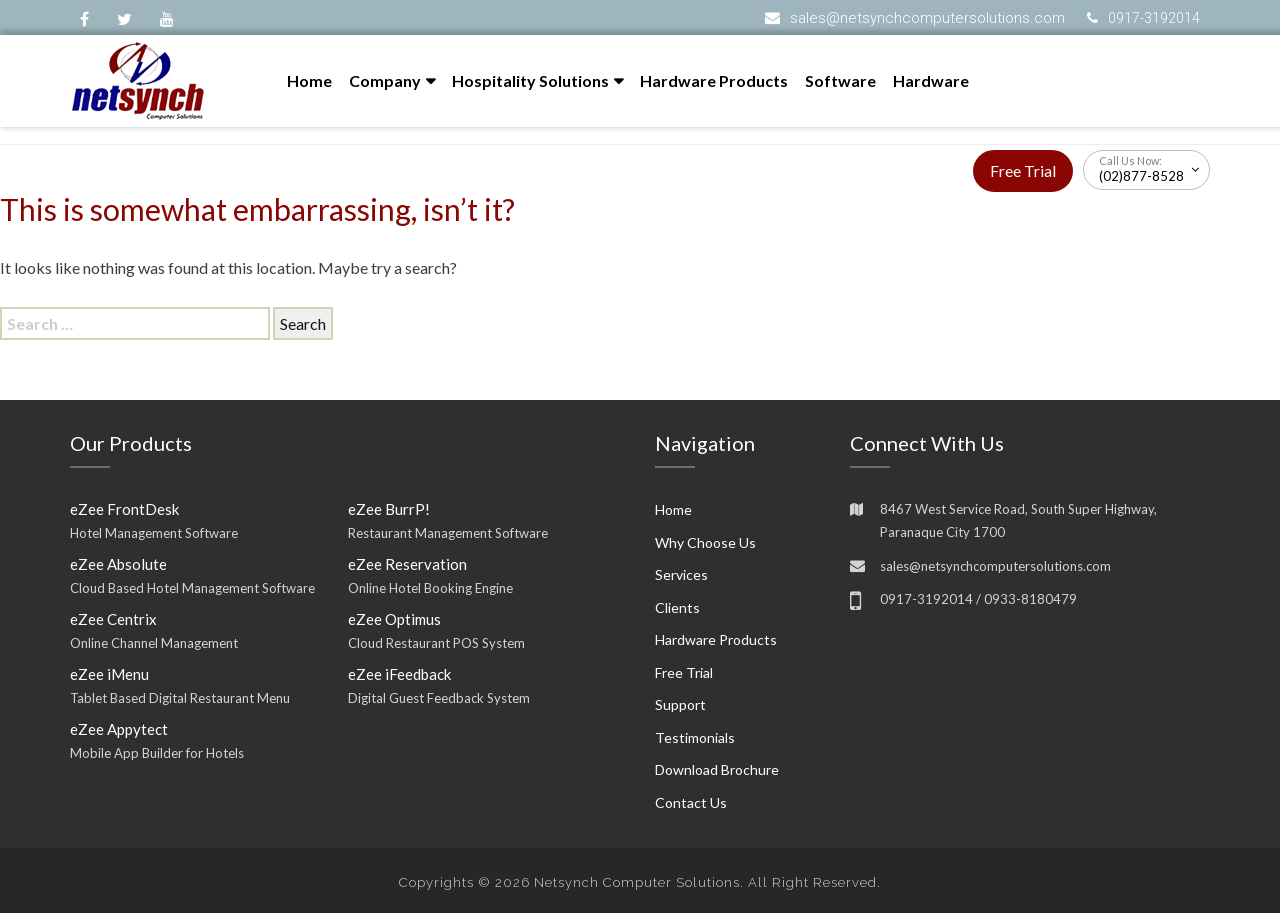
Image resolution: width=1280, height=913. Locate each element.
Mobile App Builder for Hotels (157, 753)
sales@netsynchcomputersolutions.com (927, 18)
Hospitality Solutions (530, 80)
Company (385, 80)
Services (681, 574)
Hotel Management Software (154, 533)
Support (680, 704)
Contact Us (691, 802)
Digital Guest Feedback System (439, 698)
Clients (677, 607)
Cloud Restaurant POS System (436, 643)
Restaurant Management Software (448, 533)
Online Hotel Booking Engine (430, 588)
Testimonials (695, 737)
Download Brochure (717, 769)
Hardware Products (714, 80)
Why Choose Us (705, 542)
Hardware (931, 80)
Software (840, 80)
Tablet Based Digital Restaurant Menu (180, 698)
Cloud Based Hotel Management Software (192, 588)
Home (309, 80)
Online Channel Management (154, 643)
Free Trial (1023, 170)
